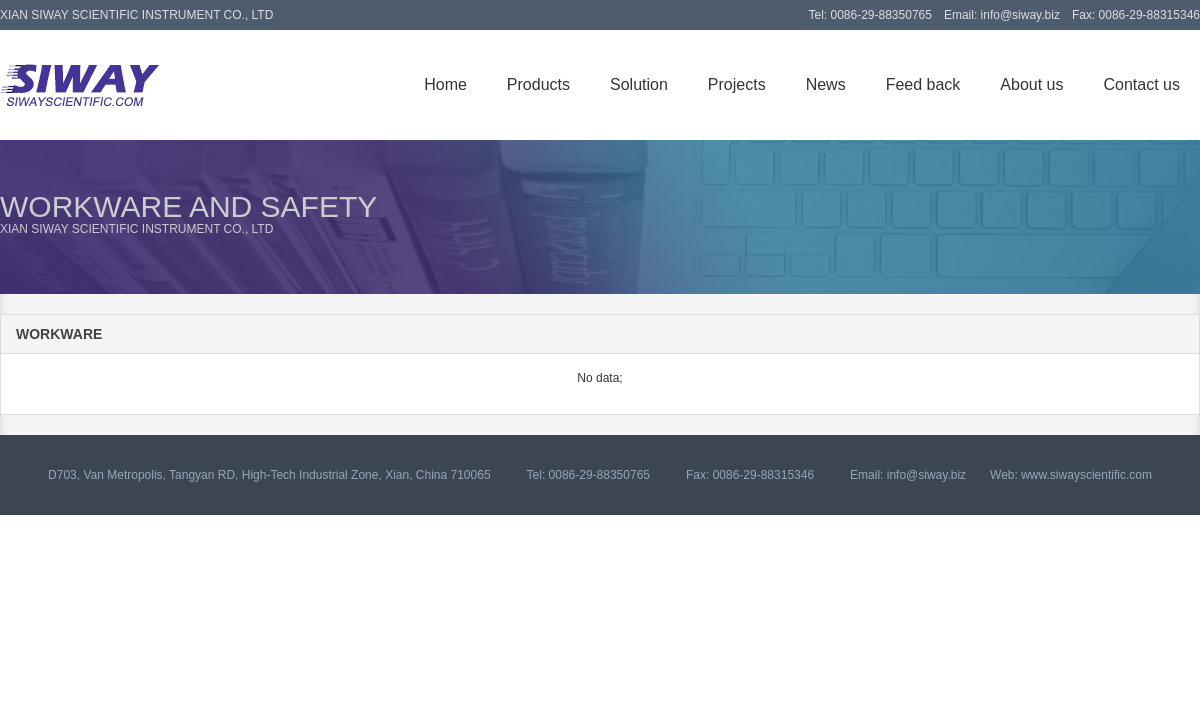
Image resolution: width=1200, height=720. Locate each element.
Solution (639, 84)
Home (445, 84)
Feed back (923, 84)
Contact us (1142, 84)
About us (1031, 84)
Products (538, 84)
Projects (737, 84)
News (826, 84)
